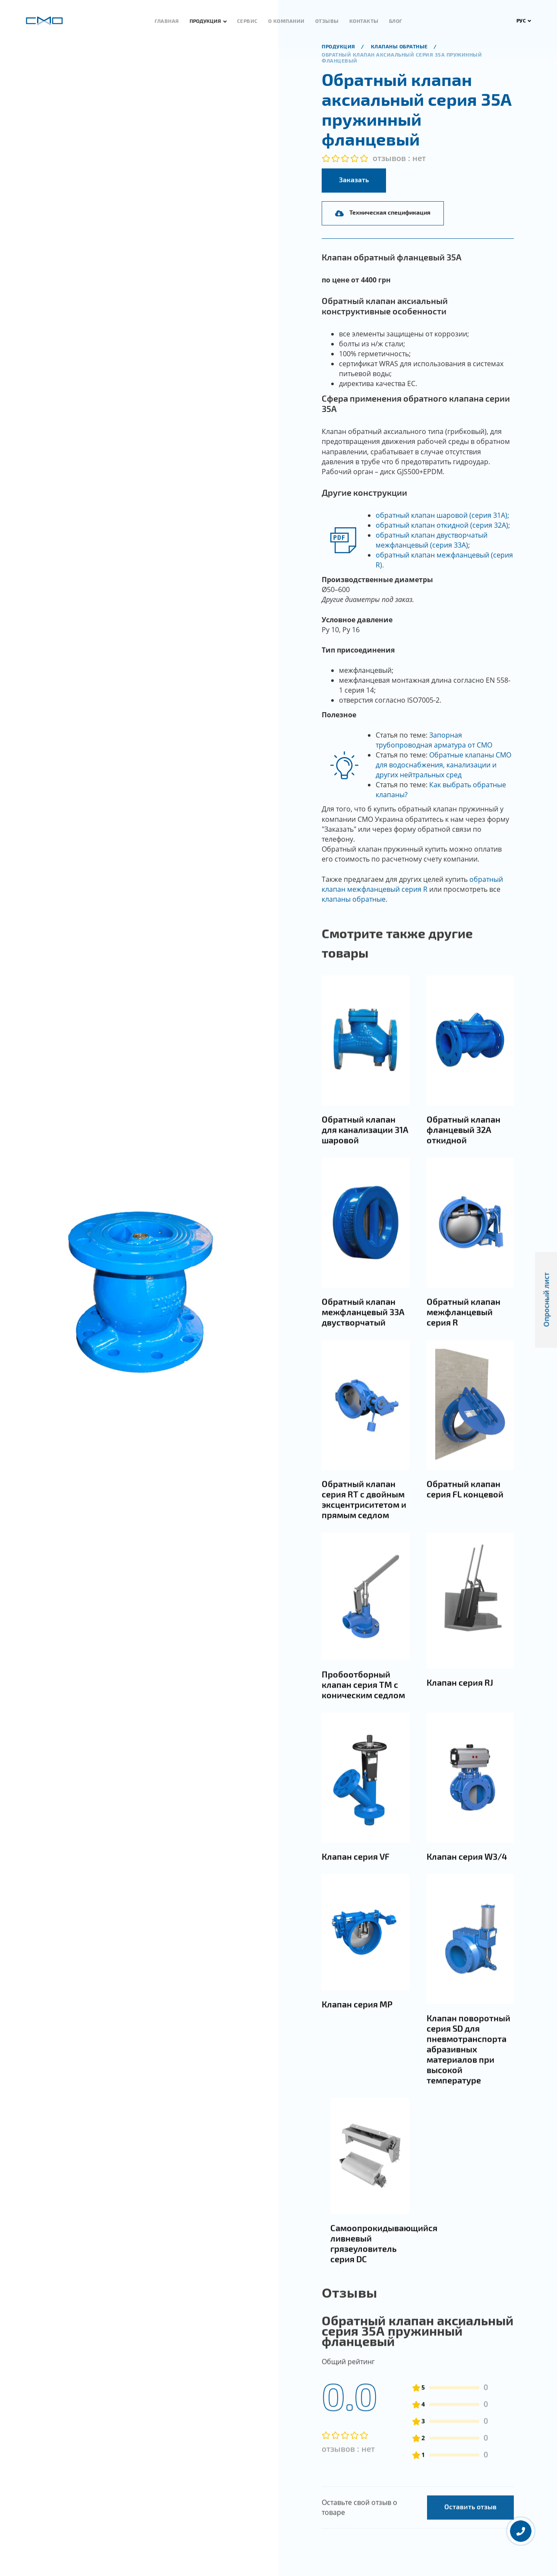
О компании (286, 21)
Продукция (205, 21)
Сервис (247, 21)
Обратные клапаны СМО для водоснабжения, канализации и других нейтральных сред (443, 764)
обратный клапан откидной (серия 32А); (443, 525)
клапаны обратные (354, 899)
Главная (167, 21)
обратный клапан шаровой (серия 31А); (442, 515)
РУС (524, 20)
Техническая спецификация (382, 212)
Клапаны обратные (400, 46)
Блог (395, 21)
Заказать (354, 179)
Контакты (364, 21)
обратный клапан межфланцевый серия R (412, 884)
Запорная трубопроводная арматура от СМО (434, 740)
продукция (339, 46)
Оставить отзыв (470, 2542)
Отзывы (327, 21)
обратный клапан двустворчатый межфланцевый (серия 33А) (431, 540)
